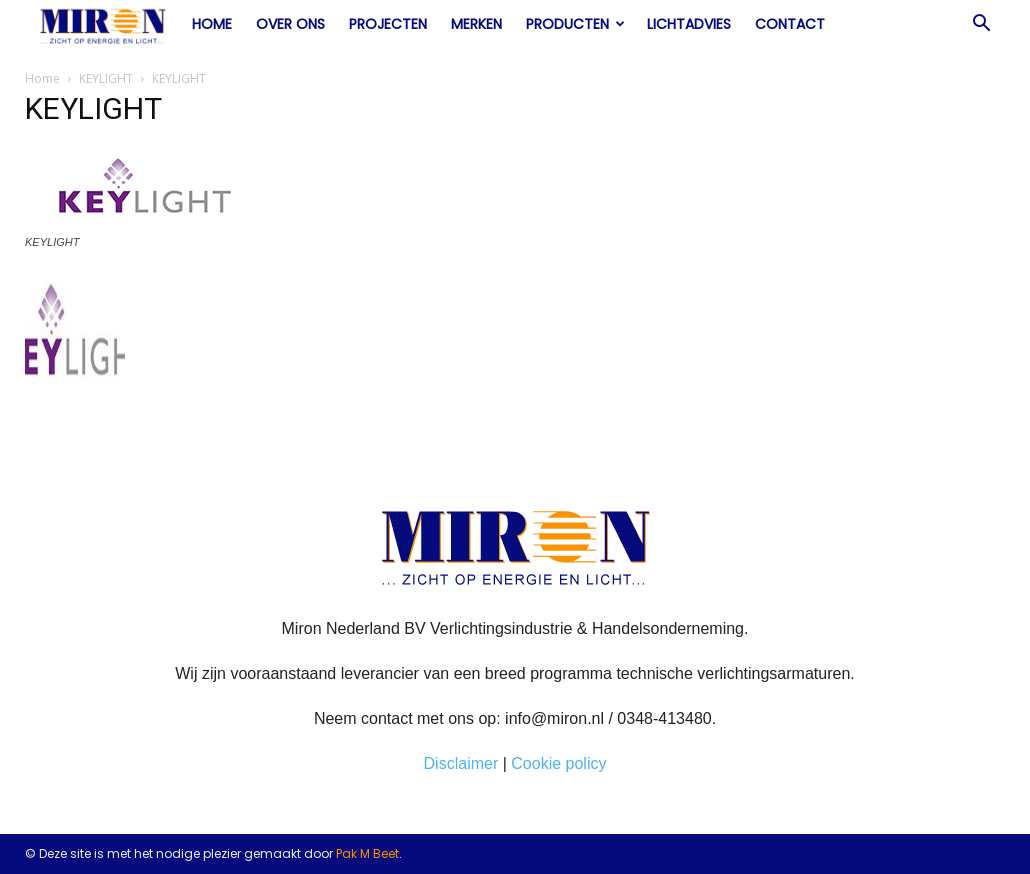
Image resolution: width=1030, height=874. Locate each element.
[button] (981, 25)
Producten (575, 24)
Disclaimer (461, 763)
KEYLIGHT (106, 78)
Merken (476, 24)
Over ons (290, 24)
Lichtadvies (689, 24)
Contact (790, 24)
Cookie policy (558, 763)
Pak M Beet (367, 853)
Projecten (388, 24)
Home (212, 24)
